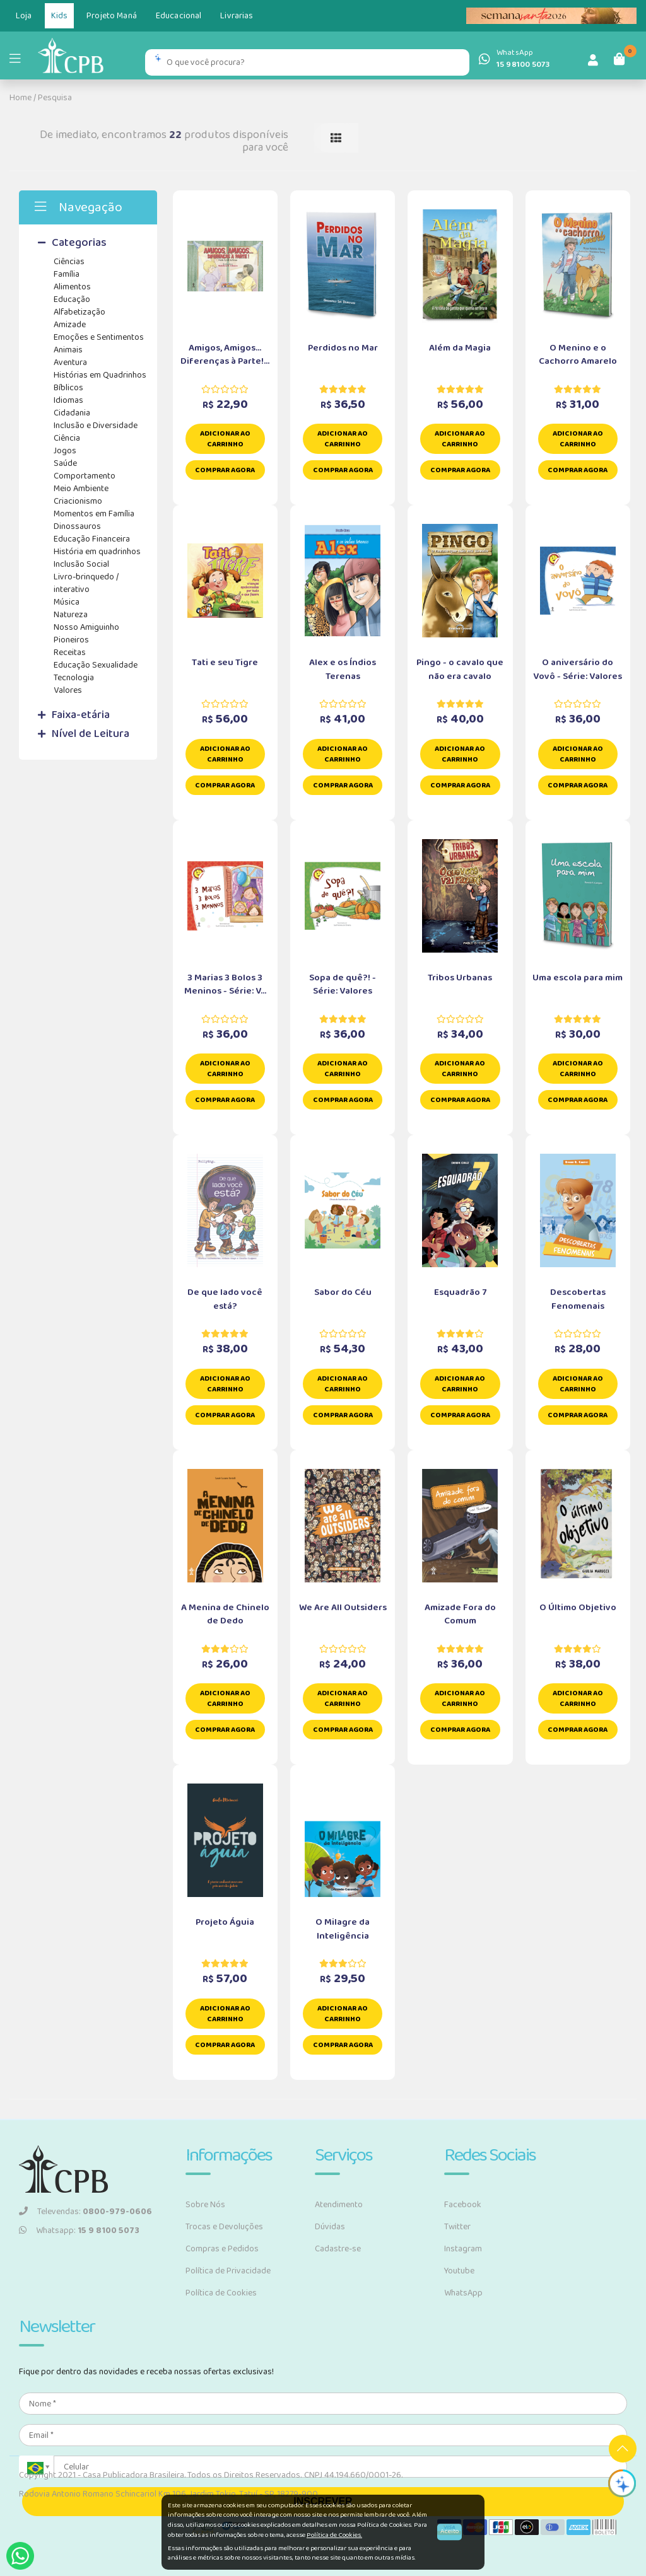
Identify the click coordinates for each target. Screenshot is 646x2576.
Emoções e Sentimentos (99, 337)
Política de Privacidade (228, 2271)
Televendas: (85, 2212)
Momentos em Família (94, 514)
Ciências (69, 262)
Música (66, 602)
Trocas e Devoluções (224, 2227)
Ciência (67, 438)
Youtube (459, 2271)
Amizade (70, 325)
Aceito (449, 2532)
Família (66, 274)
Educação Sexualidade (96, 665)
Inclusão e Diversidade (96, 425)
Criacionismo (78, 501)
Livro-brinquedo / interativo (86, 583)
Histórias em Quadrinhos (100, 375)
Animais (68, 350)
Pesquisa (55, 98)
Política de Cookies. (334, 2535)
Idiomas (68, 400)
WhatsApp (463, 2293)
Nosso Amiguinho (86, 627)
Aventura (70, 362)
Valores (68, 690)
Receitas (70, 652)
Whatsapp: (79, 2230)
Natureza (71, 615)
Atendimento (339, 2205)
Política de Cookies (221, 2293)
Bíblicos (68, 388)
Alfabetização (79, 312)
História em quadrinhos (97, 552)
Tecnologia (74, 678)
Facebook (462, 2205)
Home (20, 98)
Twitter (457, 2227)
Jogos (65, 451)
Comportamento (84, 476)
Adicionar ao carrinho (225, 438)
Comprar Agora (225, 470)
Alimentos (72, 287)
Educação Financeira (92, 539)
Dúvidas (330, 2227)
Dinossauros (77, 526)
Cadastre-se (338, 2249)
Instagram (463, 2249)
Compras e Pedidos (222, 2249)
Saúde (65, 463)
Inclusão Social (81, 564)
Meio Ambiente (81, 489)
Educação (72, 299)
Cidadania (72, 413)
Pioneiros (71, 640)
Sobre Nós (205, 2205)
